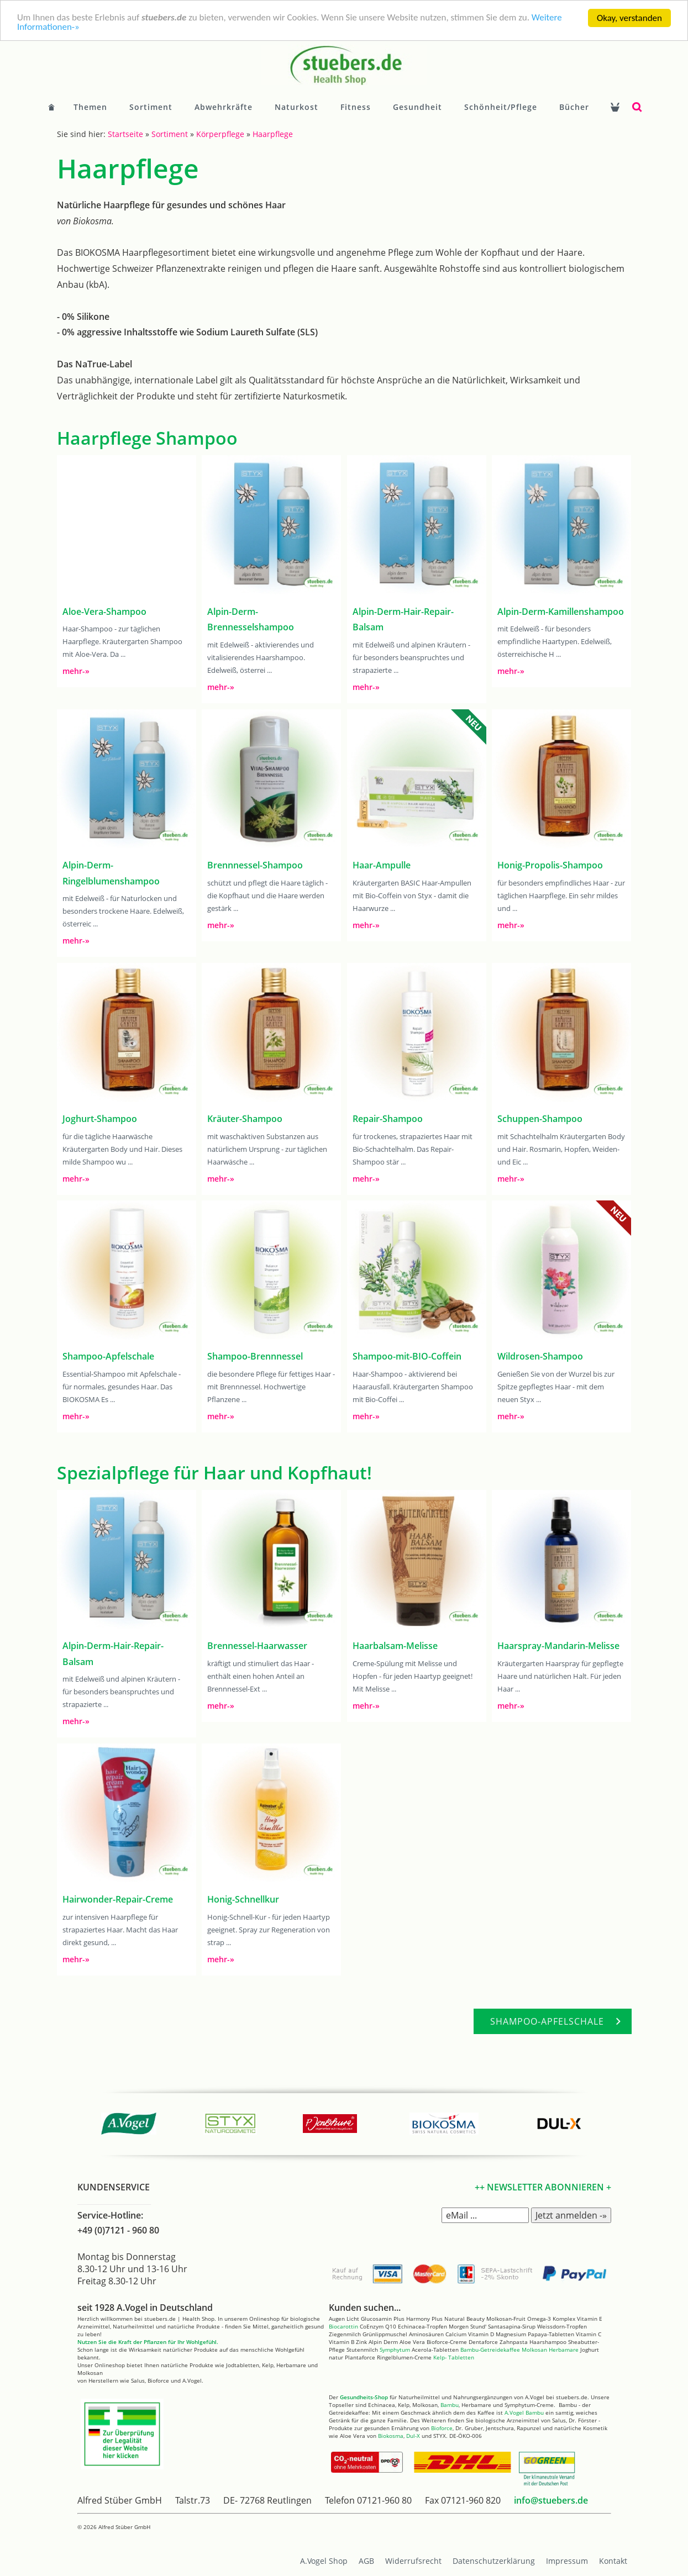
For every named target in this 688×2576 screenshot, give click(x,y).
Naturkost (296, 107)
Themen (90, 107)
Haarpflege (273, 134)
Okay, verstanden (629, 18)
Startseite (125, 134)
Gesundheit (417, 107)
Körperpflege (220, 134)
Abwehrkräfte (224, 107)
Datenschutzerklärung (494, 2561)
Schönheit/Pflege (500, 107)
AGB (366, 2561)
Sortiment (150, 107)
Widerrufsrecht (413, 2561)
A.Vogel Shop (324, 2561)
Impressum (567, 2561)
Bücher (574, 107)
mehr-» (76, 671)
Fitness (355, 107)
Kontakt (613, 2561)
